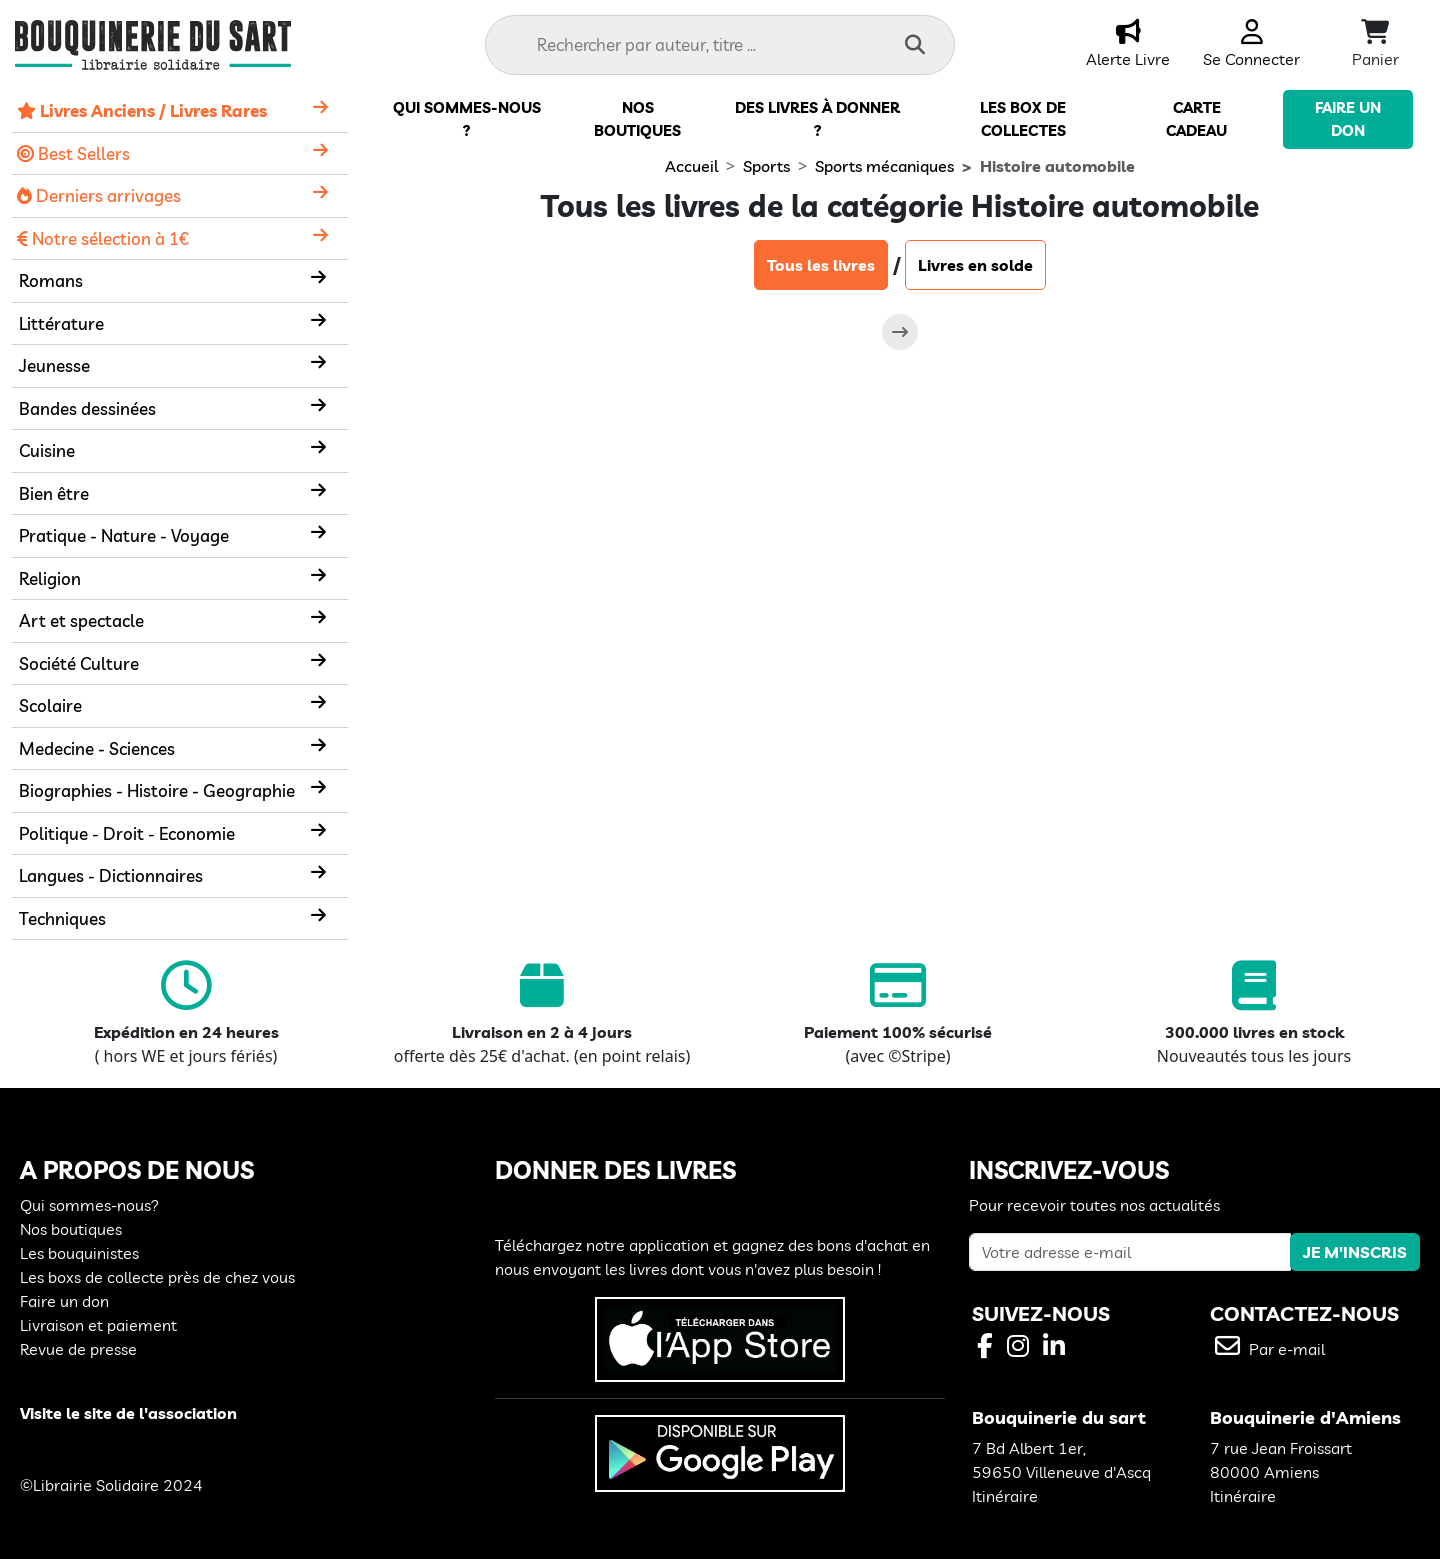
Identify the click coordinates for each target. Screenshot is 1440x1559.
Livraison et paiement (98, 1325)
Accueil (691, 166)
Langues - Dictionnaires (111, 875)
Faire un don (64, 1301)
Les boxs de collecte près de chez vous (157, 1277)
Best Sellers (73, 153)
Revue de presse (78, 1349)
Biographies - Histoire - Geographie (157, 790)
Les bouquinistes (79, 1253)
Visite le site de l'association (128, 1413)
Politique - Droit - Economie (127, 833)
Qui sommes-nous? (89, 1205)
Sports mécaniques (884, 166)
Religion (50, 578)
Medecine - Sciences (97, 748)
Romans (51, 280)
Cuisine (47, 450)
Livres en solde (975, 265)
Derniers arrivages (99, 195)
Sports (766, 166)
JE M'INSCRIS (1355, 1252)
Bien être (54, 493)
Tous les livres (821, 265)
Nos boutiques (71, 1229)
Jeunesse (54, 365)
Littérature (61, 323)
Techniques (62, 918)
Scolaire (50, 705)
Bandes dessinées (87, 408)
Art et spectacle (81, 620)
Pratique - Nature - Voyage (124, 535)
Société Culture (79, 663)
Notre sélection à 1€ (103, 238)
